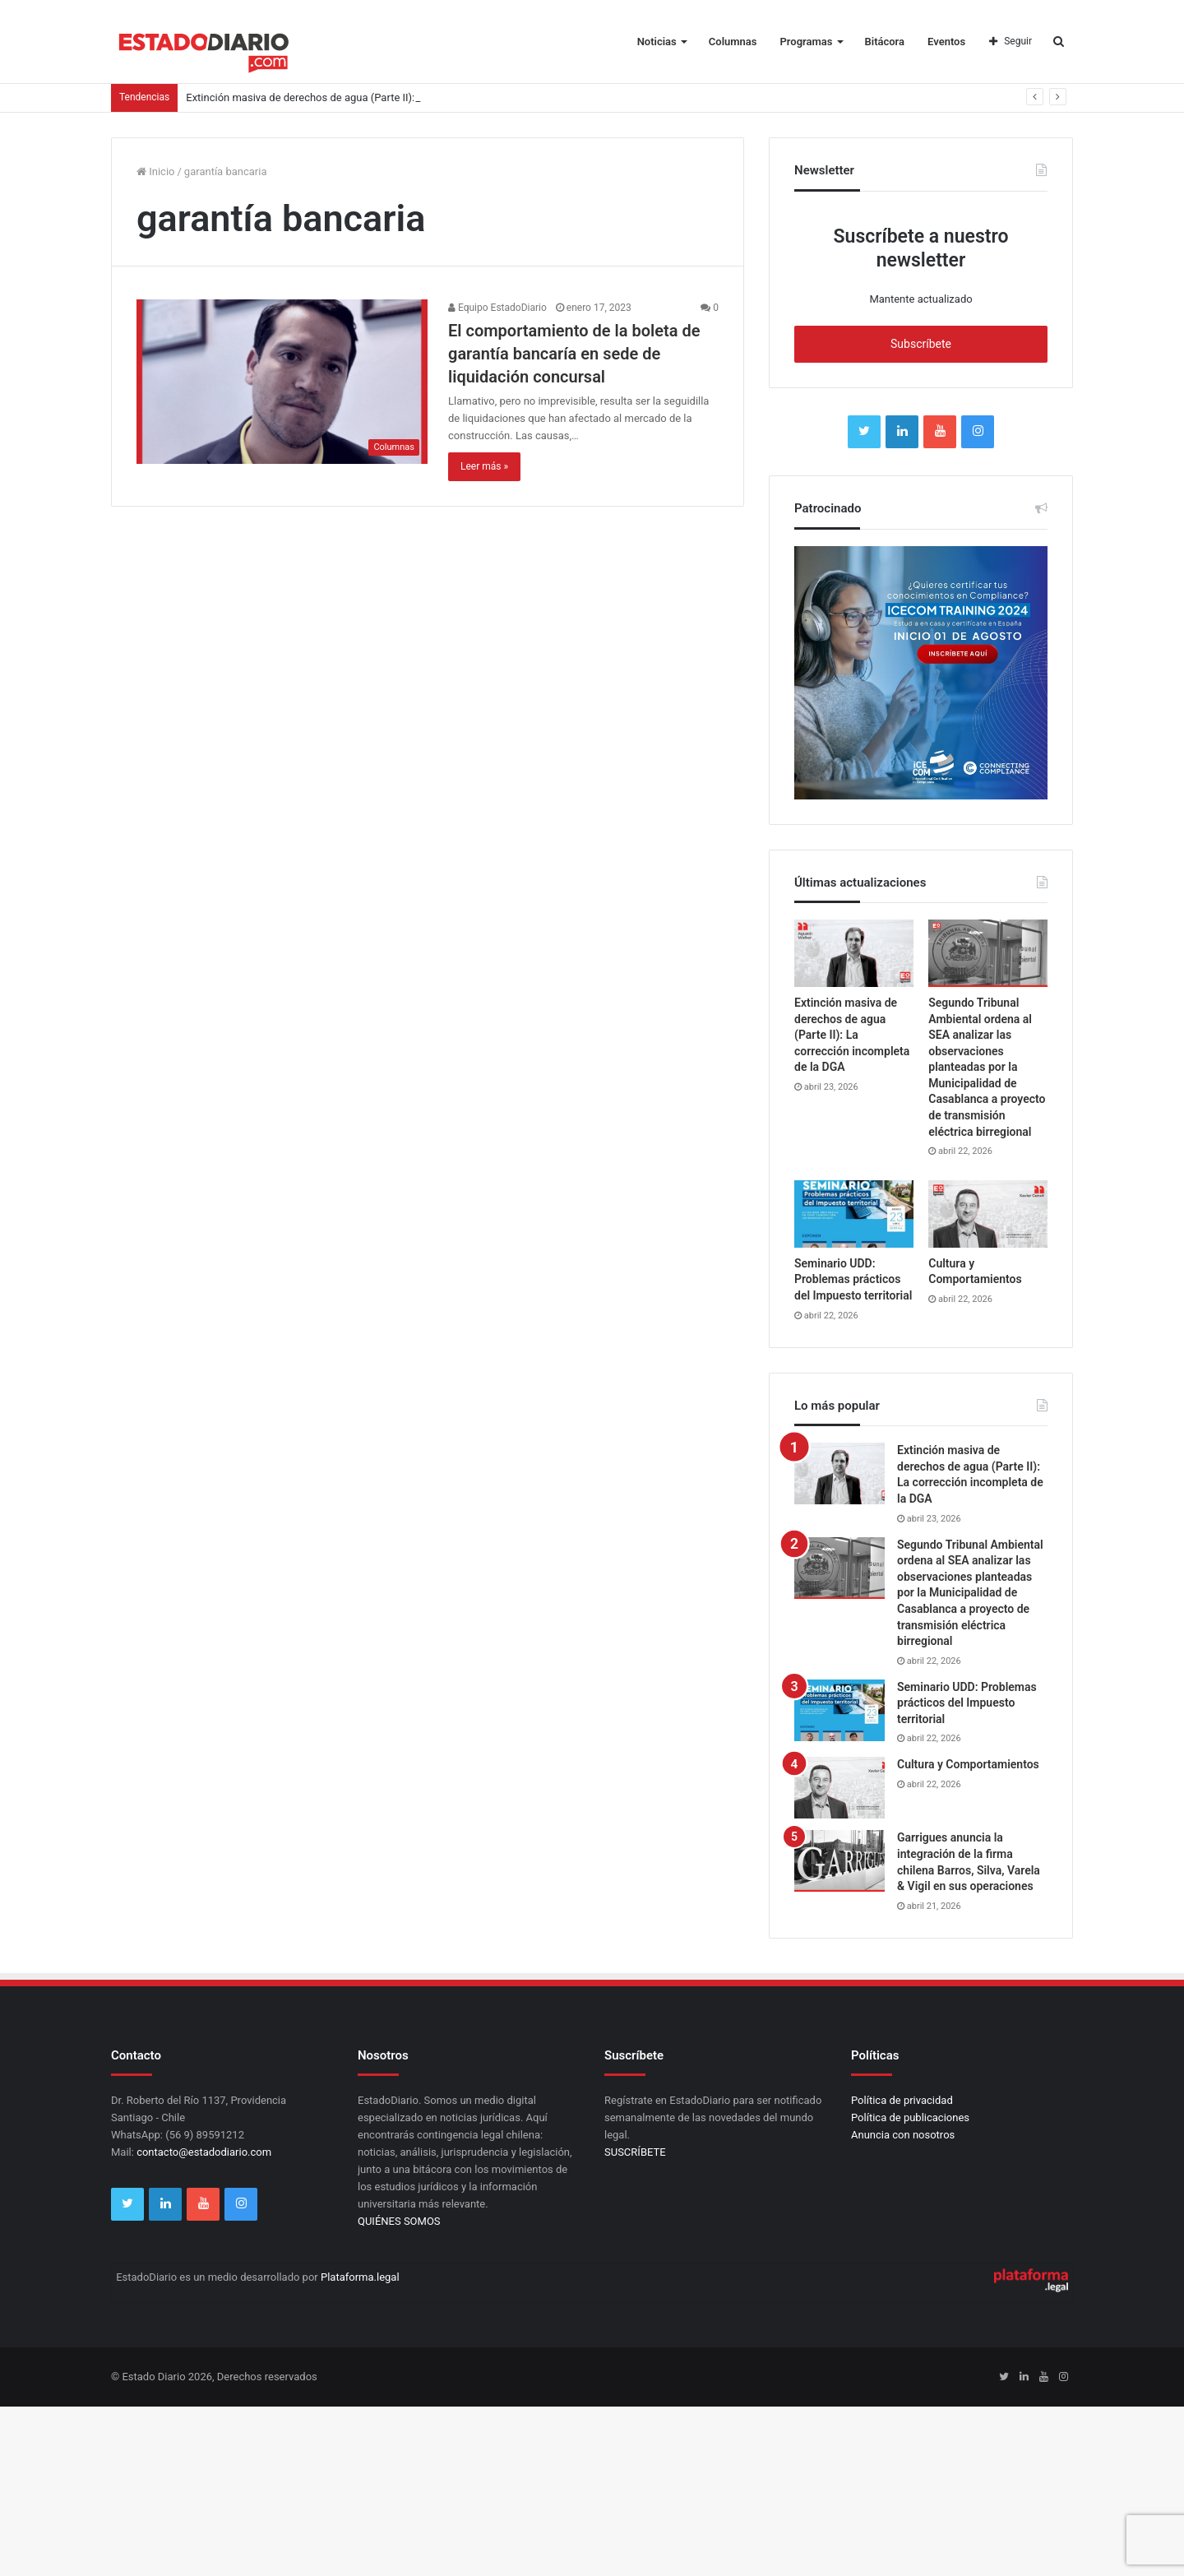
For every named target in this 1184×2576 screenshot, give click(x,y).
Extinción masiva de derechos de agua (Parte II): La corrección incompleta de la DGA (851, 1034)
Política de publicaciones (910, 2117)
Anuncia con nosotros (903, 2135)
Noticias (657, 41)
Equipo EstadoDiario (497, 307)
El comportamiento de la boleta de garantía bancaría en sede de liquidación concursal (574, 354)
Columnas (733, 41)
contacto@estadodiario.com (203, 2152)
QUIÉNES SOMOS (399, 2221)
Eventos (946, 41)
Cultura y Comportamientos (968, 1764)
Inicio (155, 171)
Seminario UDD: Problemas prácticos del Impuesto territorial (853, 1279)
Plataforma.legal (360, 2277)
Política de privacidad (902, 2100)
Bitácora (885, 41)
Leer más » (484, 466)
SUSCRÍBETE (635, 2152)
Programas (806, 41)
